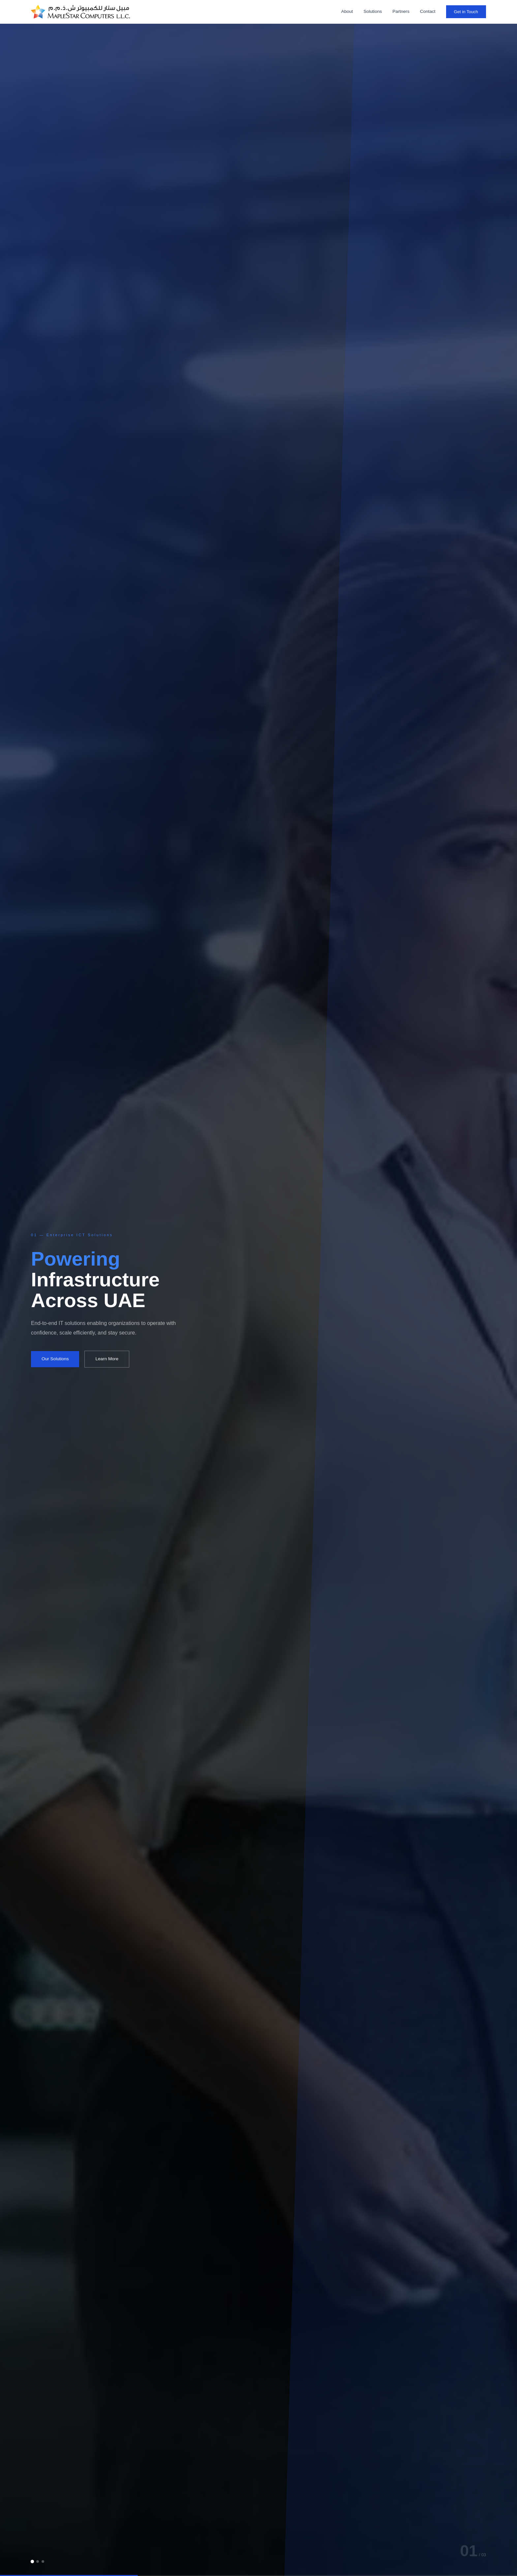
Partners (400, 11)
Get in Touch (466, 11)
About (347, 11)
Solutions (372, 11)
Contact (428, 11)
